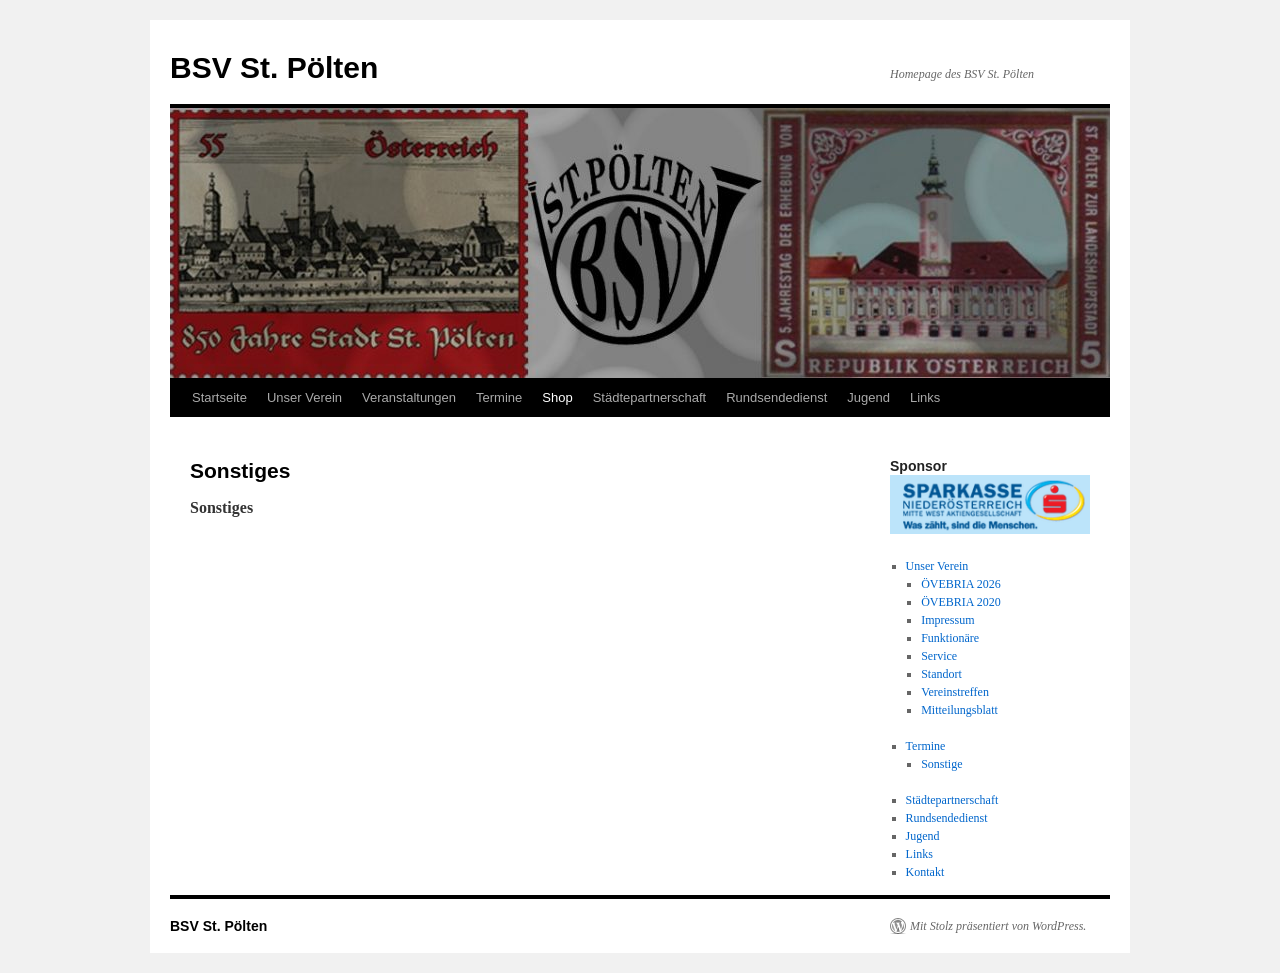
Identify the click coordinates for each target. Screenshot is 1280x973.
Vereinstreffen (955, 692)
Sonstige (941, 764)
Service (939, 656)
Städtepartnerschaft (649, 397)
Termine (499, 397)
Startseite (219, 397)
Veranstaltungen (409, 397)
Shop (557, 397)
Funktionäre (950, 638)
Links (925, 397)
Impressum (947, 620)
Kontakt (925, 872)
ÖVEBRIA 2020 (961, 602)
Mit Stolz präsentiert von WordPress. (998, 926)
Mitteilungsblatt (959, 710)
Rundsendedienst (776, 397)
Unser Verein (304, 397)
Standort (941, 674)
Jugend (868, 397)
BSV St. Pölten (274, 67)
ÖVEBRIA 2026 (961, 584)
